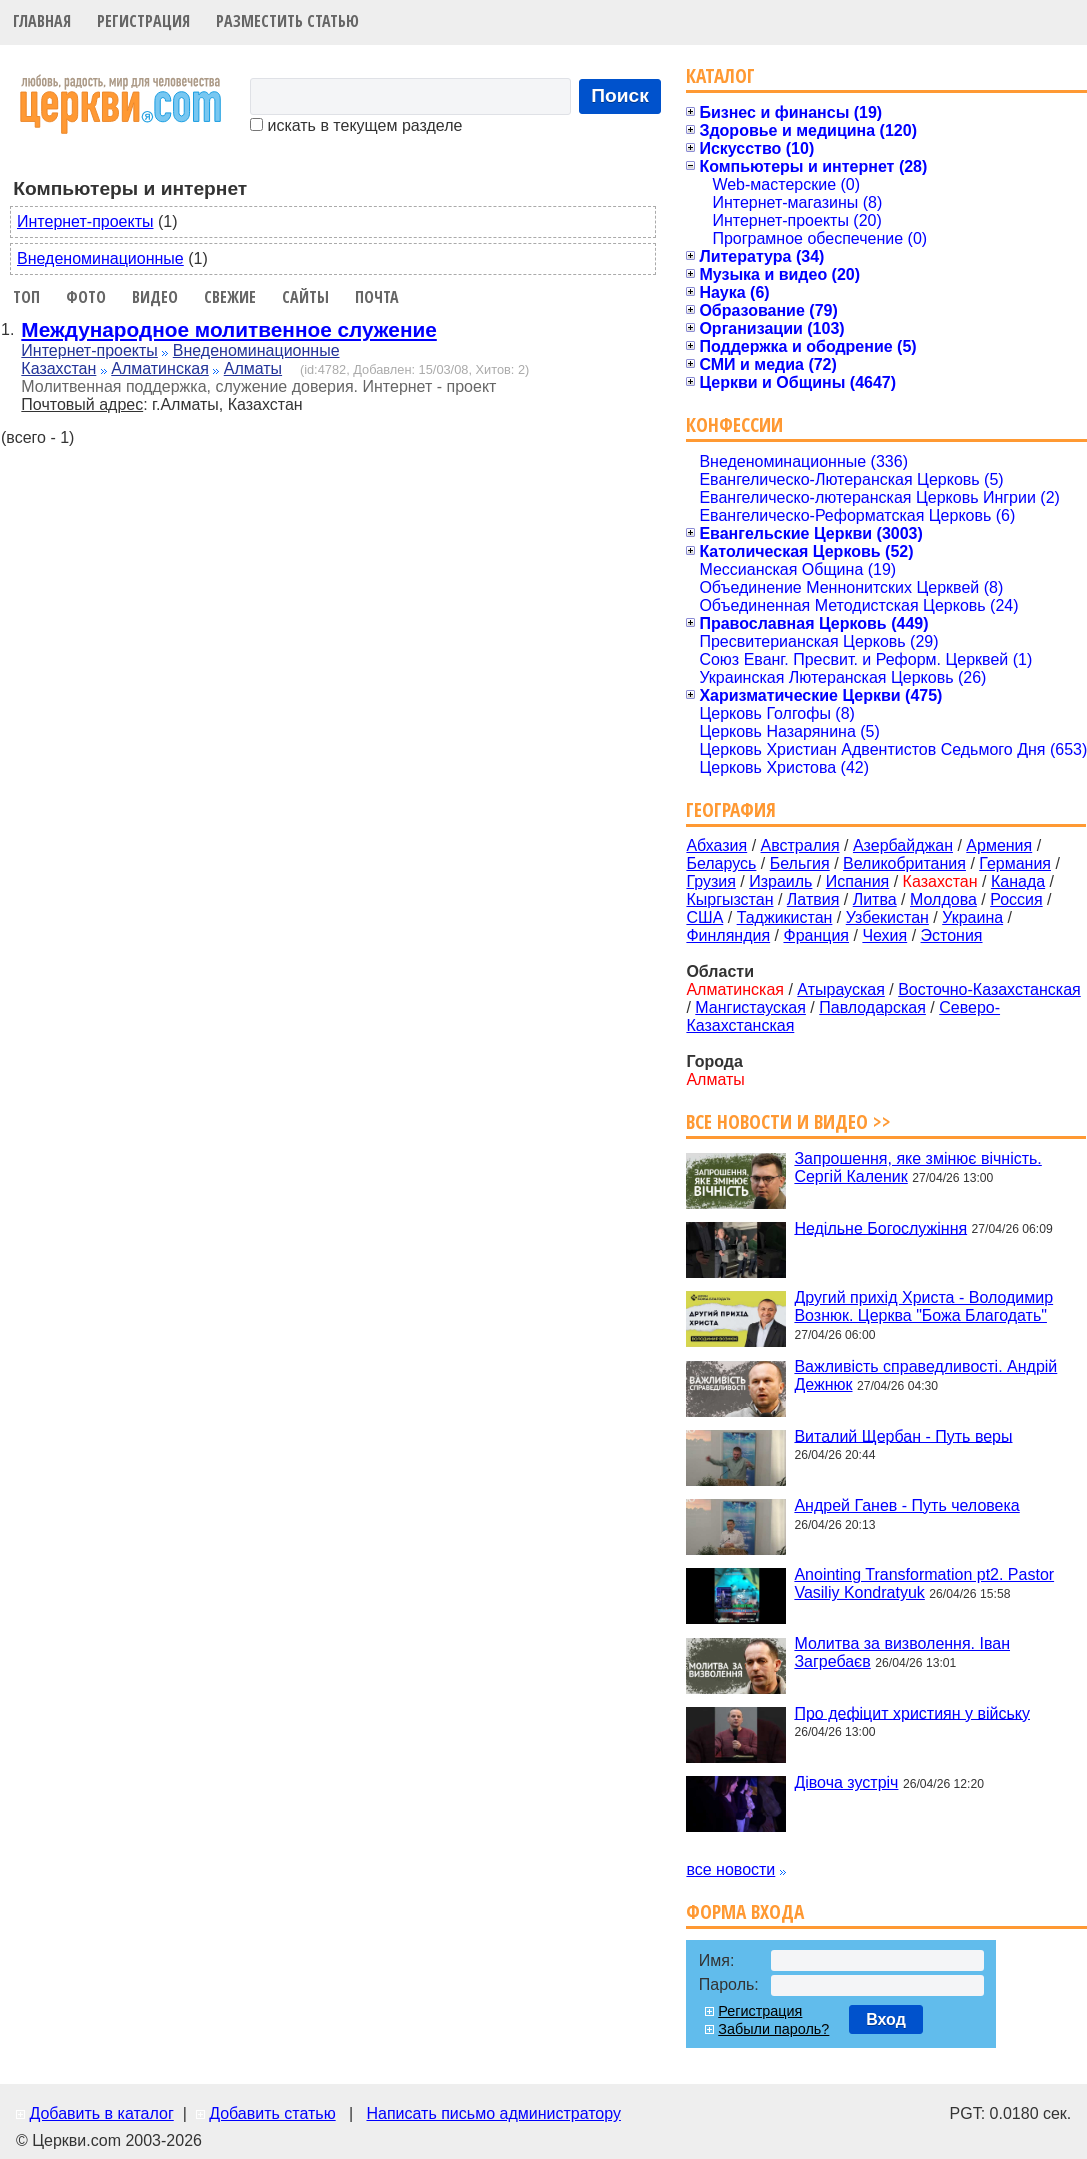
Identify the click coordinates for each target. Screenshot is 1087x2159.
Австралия (800, 845)
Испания (858, 881)
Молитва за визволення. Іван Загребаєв (902, 1652)
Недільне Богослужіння (880, 1227)
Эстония (952, 935)
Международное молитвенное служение (228, 329)
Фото (86, 297)
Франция (816, 935)
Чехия (884, 935)
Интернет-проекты (85, 221)
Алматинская (160, 368)
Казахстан (58, 368)
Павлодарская (872, 1007)
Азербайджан (903, 845)
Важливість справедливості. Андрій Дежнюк (925, 1375)
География (731, 809)
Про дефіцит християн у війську (912, 1712)
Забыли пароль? (773, 2029)
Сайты (305, 297)
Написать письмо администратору (493, 2113)
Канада (1018, 881)
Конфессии (734, 424)
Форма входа (745, 1911)
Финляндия (728, 935)
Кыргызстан (729, 899)
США (704, 917)
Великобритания (904, 863)
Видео (155, 297)
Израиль (780, 881)
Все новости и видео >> (788, 1121)
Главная (42, 21)
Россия (1016, 899)
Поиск (620, 95)
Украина (972, 917)
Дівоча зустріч (846, 1782)
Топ (26, 297)
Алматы (253, 368)
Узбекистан (887, 917)
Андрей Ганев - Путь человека (906, 1505)
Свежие (230, 297)
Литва (875, 899)
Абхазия (716, 845)
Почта (377, 297)
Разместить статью (287, 21)
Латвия (813, 899)
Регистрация (143, 21)
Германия (1015, 863)
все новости (730, 1869)
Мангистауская (750, 1007)
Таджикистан (785, 917)
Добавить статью (272, 2113)
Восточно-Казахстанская (989, 989)
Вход (886, 2019)
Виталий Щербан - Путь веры (903, 1435)
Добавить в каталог (101, 2113)
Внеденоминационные (100, 258)
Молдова (943, 899)
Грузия (710, 881)
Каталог (720, 75)
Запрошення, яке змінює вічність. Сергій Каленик (917, 1167)
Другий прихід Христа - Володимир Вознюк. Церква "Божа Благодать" (923, 1306)
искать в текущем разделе (356, 125)
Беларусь (721, 863)
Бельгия (800, 863)
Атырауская (841, 989)
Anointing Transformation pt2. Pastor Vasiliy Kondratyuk (924, 1583)
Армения (999, 845)
